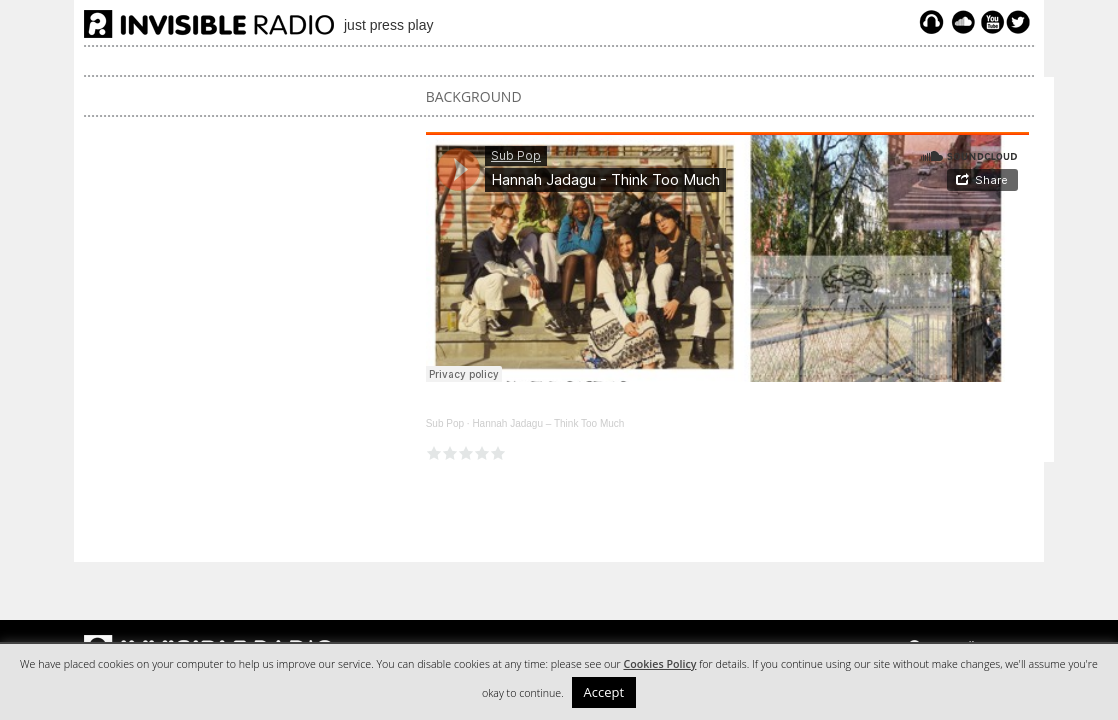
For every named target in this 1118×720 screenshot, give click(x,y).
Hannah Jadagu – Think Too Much (548, 423)
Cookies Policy (659, 664)
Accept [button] (604, 692)
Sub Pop (445, 423)
